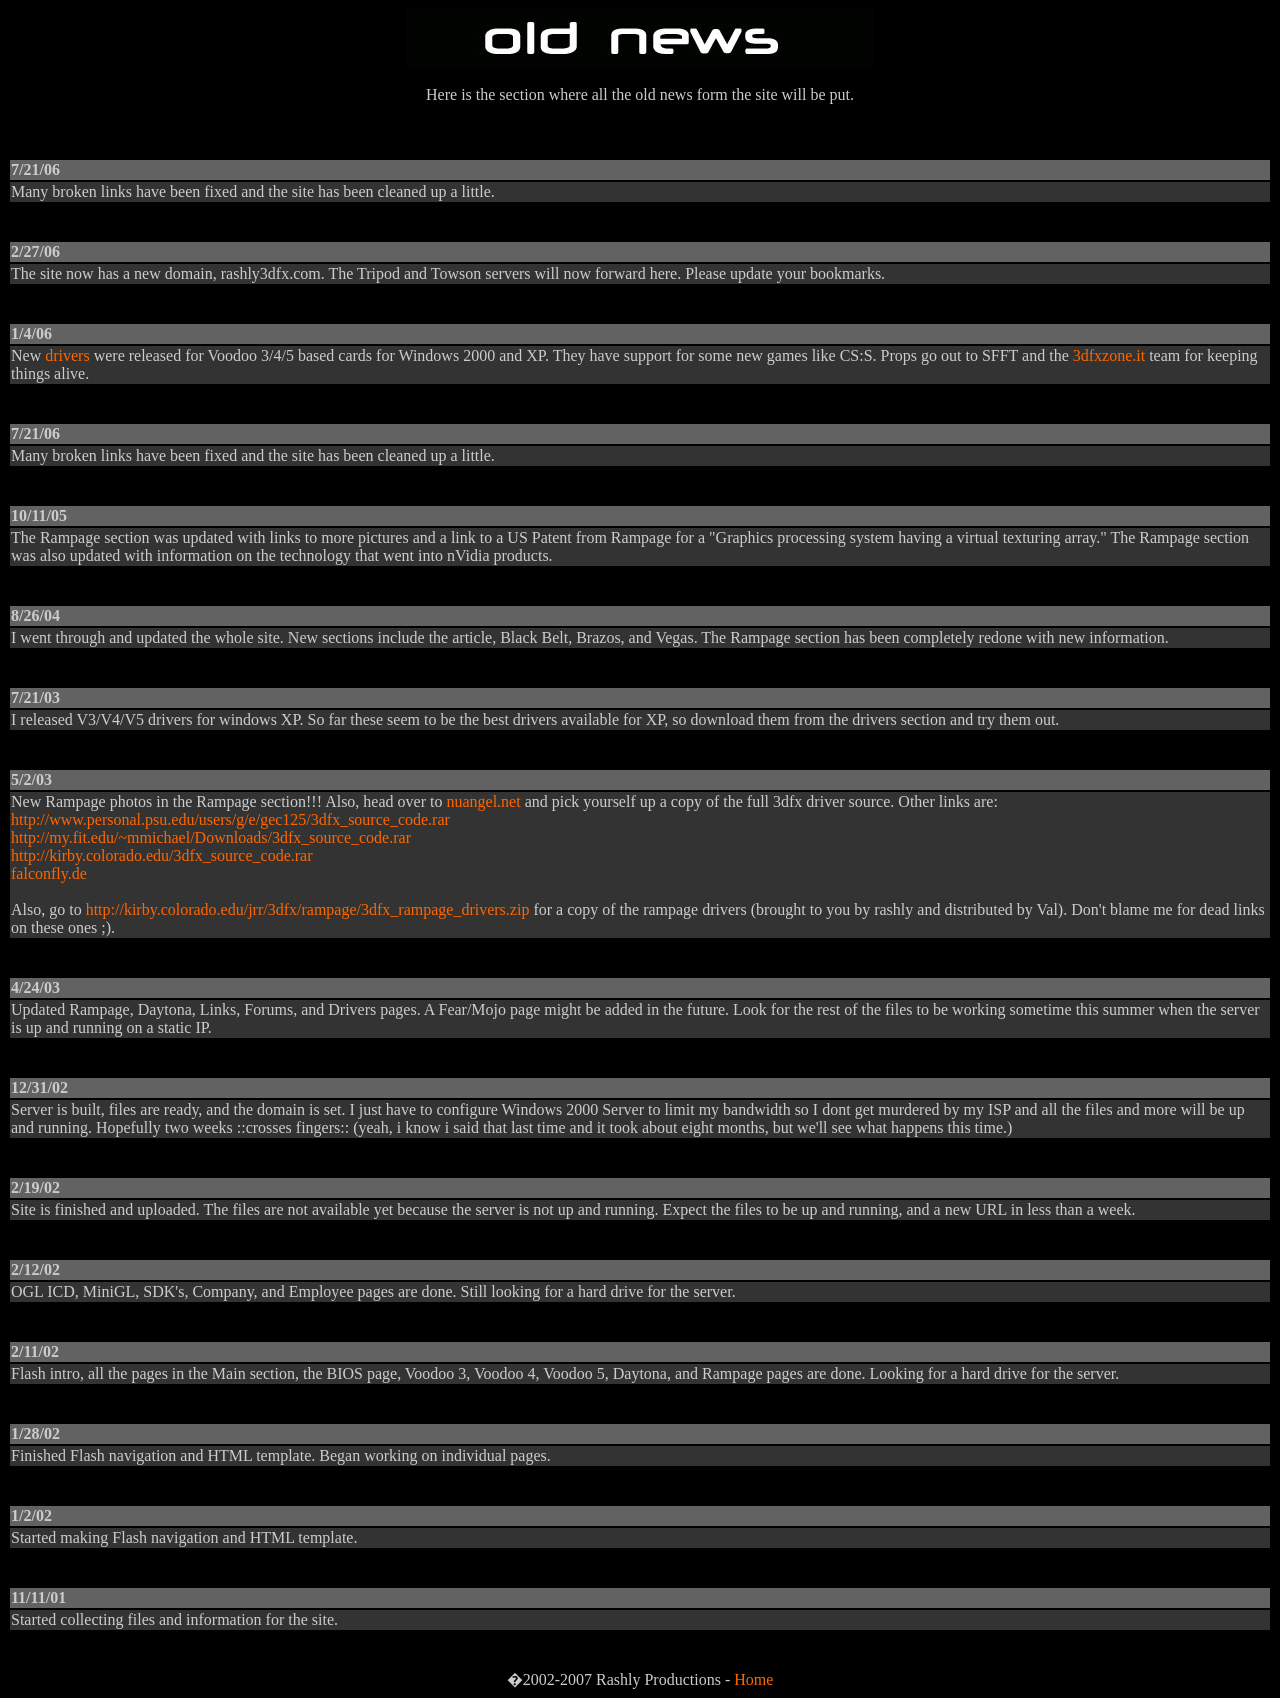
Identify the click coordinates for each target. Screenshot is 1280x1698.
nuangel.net (483, 801)
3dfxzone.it (1109, 355)
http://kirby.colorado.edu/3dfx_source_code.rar (162, 855)
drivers (67, 355)
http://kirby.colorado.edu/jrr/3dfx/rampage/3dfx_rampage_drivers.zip (308, 909)
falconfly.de (49, 873)
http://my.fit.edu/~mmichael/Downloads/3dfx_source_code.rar (211, 837)
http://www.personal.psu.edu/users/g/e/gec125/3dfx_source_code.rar (230, 819)
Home (753, 1679)
